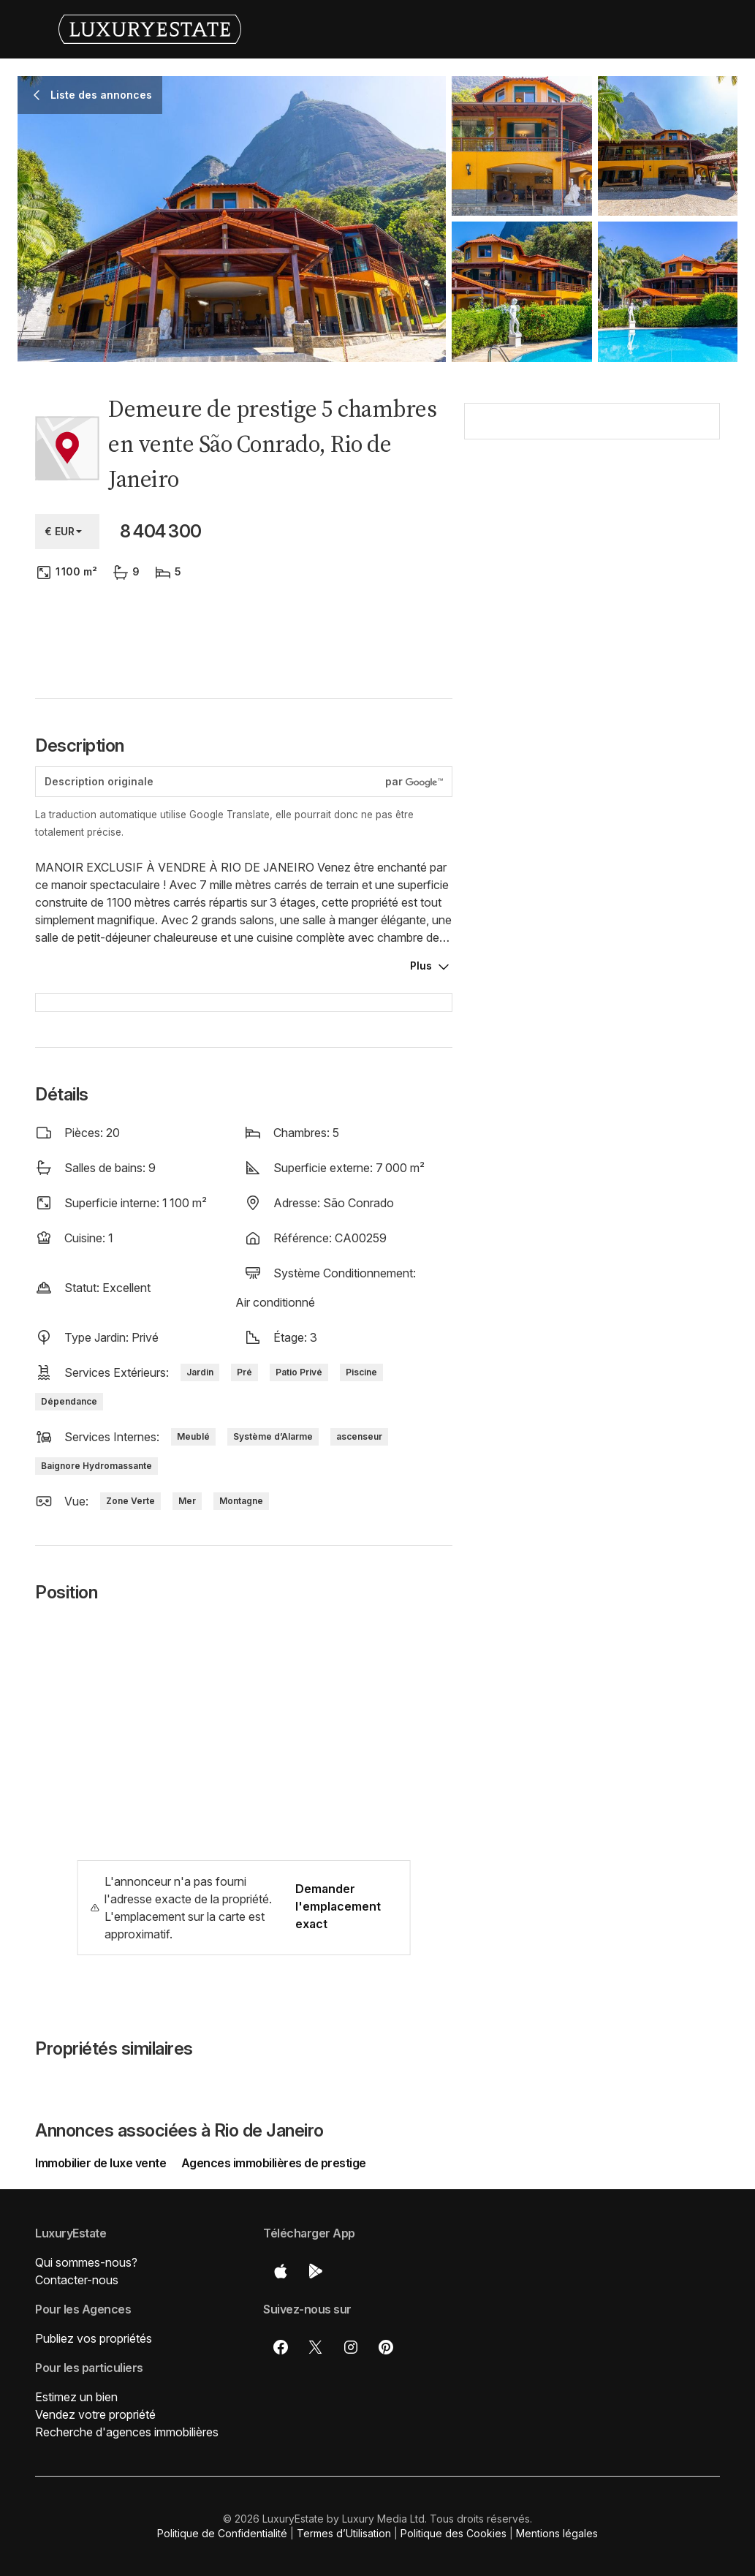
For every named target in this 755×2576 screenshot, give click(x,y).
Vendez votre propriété (95, 2414)
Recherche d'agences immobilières (127, 2432)
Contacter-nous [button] (76, 2280)
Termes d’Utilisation (344, 2533)
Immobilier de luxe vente (102, 2163)
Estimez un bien (76, 2397)
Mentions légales (557, 2533)
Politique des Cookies (454, 2533)
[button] (592, 586)
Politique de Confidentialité (222, 2533)
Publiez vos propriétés (93, 2338)
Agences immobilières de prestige (273, 2163)
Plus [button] (421, 965)
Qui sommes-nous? (86, 2262)
